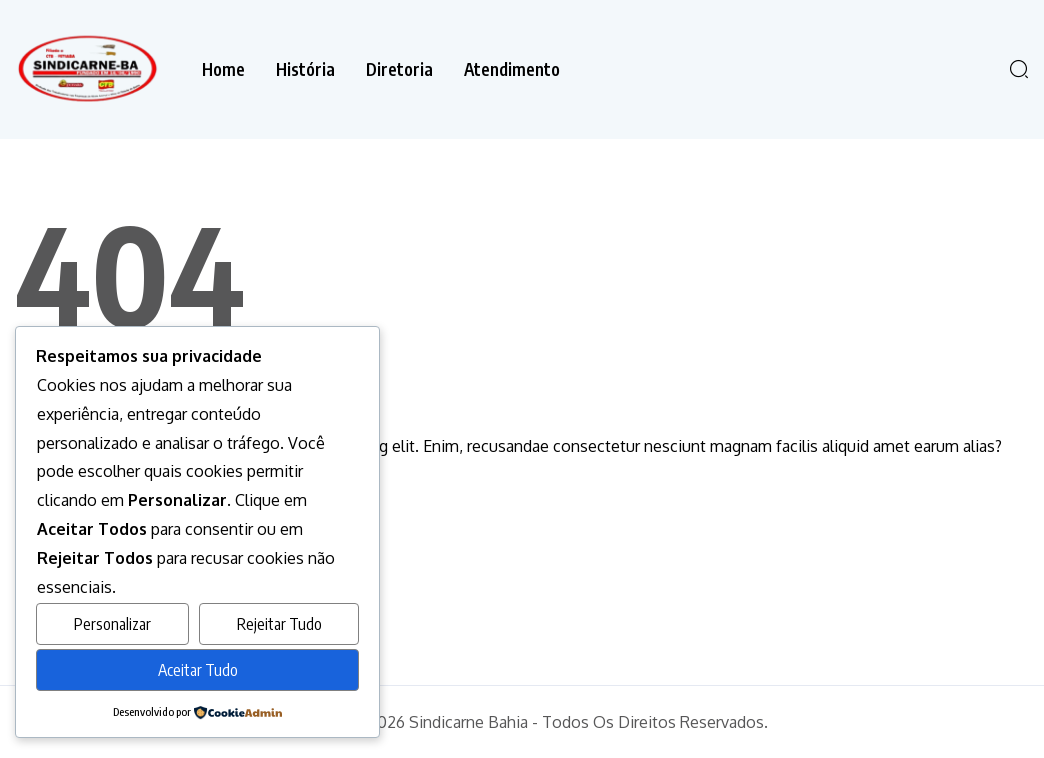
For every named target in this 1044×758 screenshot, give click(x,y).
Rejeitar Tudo (279, 624)
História (305, 69)
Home (223, 69)
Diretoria (399, 69)
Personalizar (112, 624)
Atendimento (512, 69)
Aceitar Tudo (198, 670)
